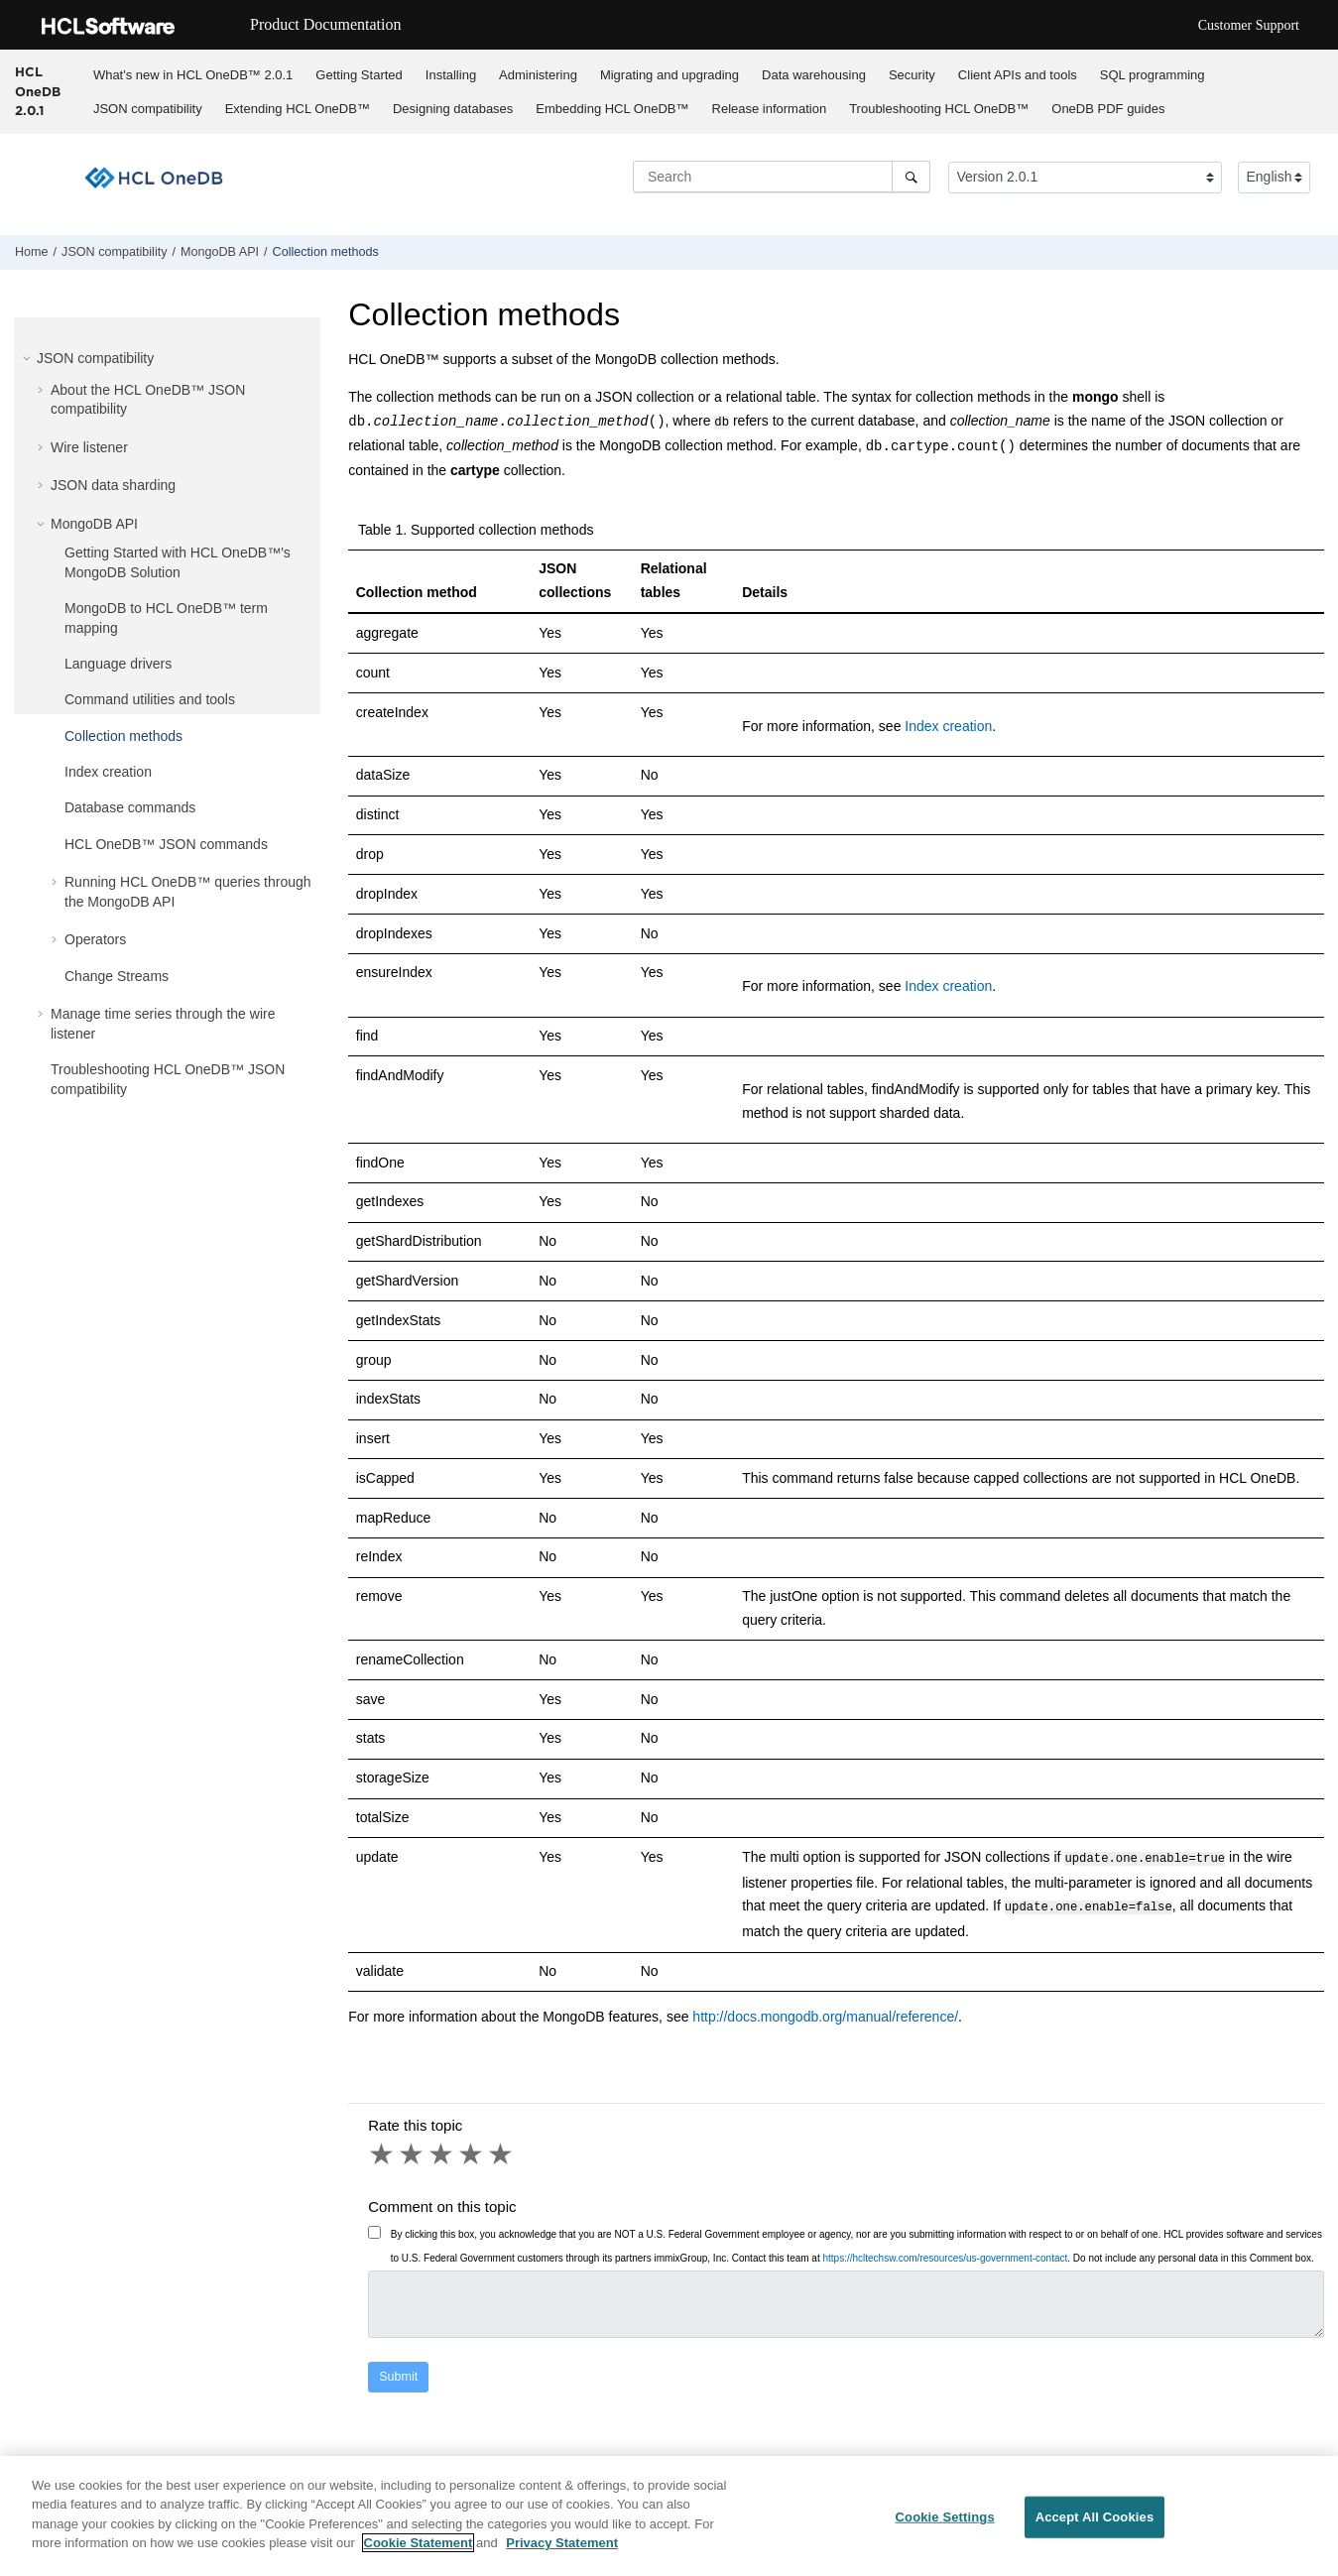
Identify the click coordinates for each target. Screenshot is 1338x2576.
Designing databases (453, 108)
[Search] (911, 176)
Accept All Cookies (1095, 2518)
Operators (95, 939)
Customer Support (1248, 25)
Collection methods (326, 252)
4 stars (472, 2149)
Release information (769, 108)
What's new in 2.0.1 (193, 74)
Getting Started (358, 74)
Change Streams (116, 976)
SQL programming (1152, 74)
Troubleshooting (939, 108)
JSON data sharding (113, 485)
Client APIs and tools (1017, 74)
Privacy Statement (562, 2543)
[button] (29, 358)
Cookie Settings (945, 2518)
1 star (383, 2149)
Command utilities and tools (149, 699)
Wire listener (89, 447)
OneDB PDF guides (1107, 108)
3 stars (442, 2149)
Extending (297, 108)
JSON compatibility (147, 108)
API (220, 252)
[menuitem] (192, 74)
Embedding (612, 108)
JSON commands (166, 844)
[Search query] (781, 176)
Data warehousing (814, 74)
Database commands (129, 807)
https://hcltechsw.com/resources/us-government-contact (944, 2253)
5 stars (502, 2149)
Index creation (108, 772)
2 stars (412, 2149)
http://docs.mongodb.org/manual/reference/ (825, 2012)
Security (912, 74)
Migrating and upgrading (669, 74)
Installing (451, 74)
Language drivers (118, 664)
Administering (538, 74)
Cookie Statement (418, 2543)
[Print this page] (1322, 257)
